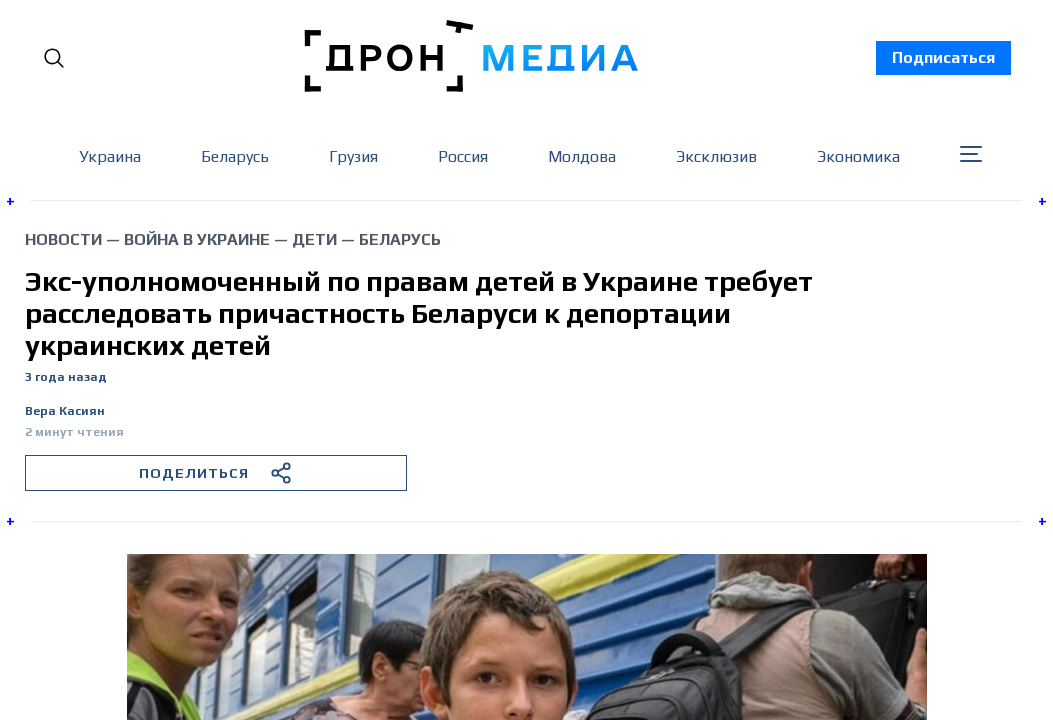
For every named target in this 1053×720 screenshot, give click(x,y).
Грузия (353, 156)
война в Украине (197, 239)
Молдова (582, 156)
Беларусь (235, 156)
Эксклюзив (716, 156)
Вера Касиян (65, 411)
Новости (63, 239)
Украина (110, 156)
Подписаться (943, 57)
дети (314, 239)
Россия (463, 156)
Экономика (858, 156)
